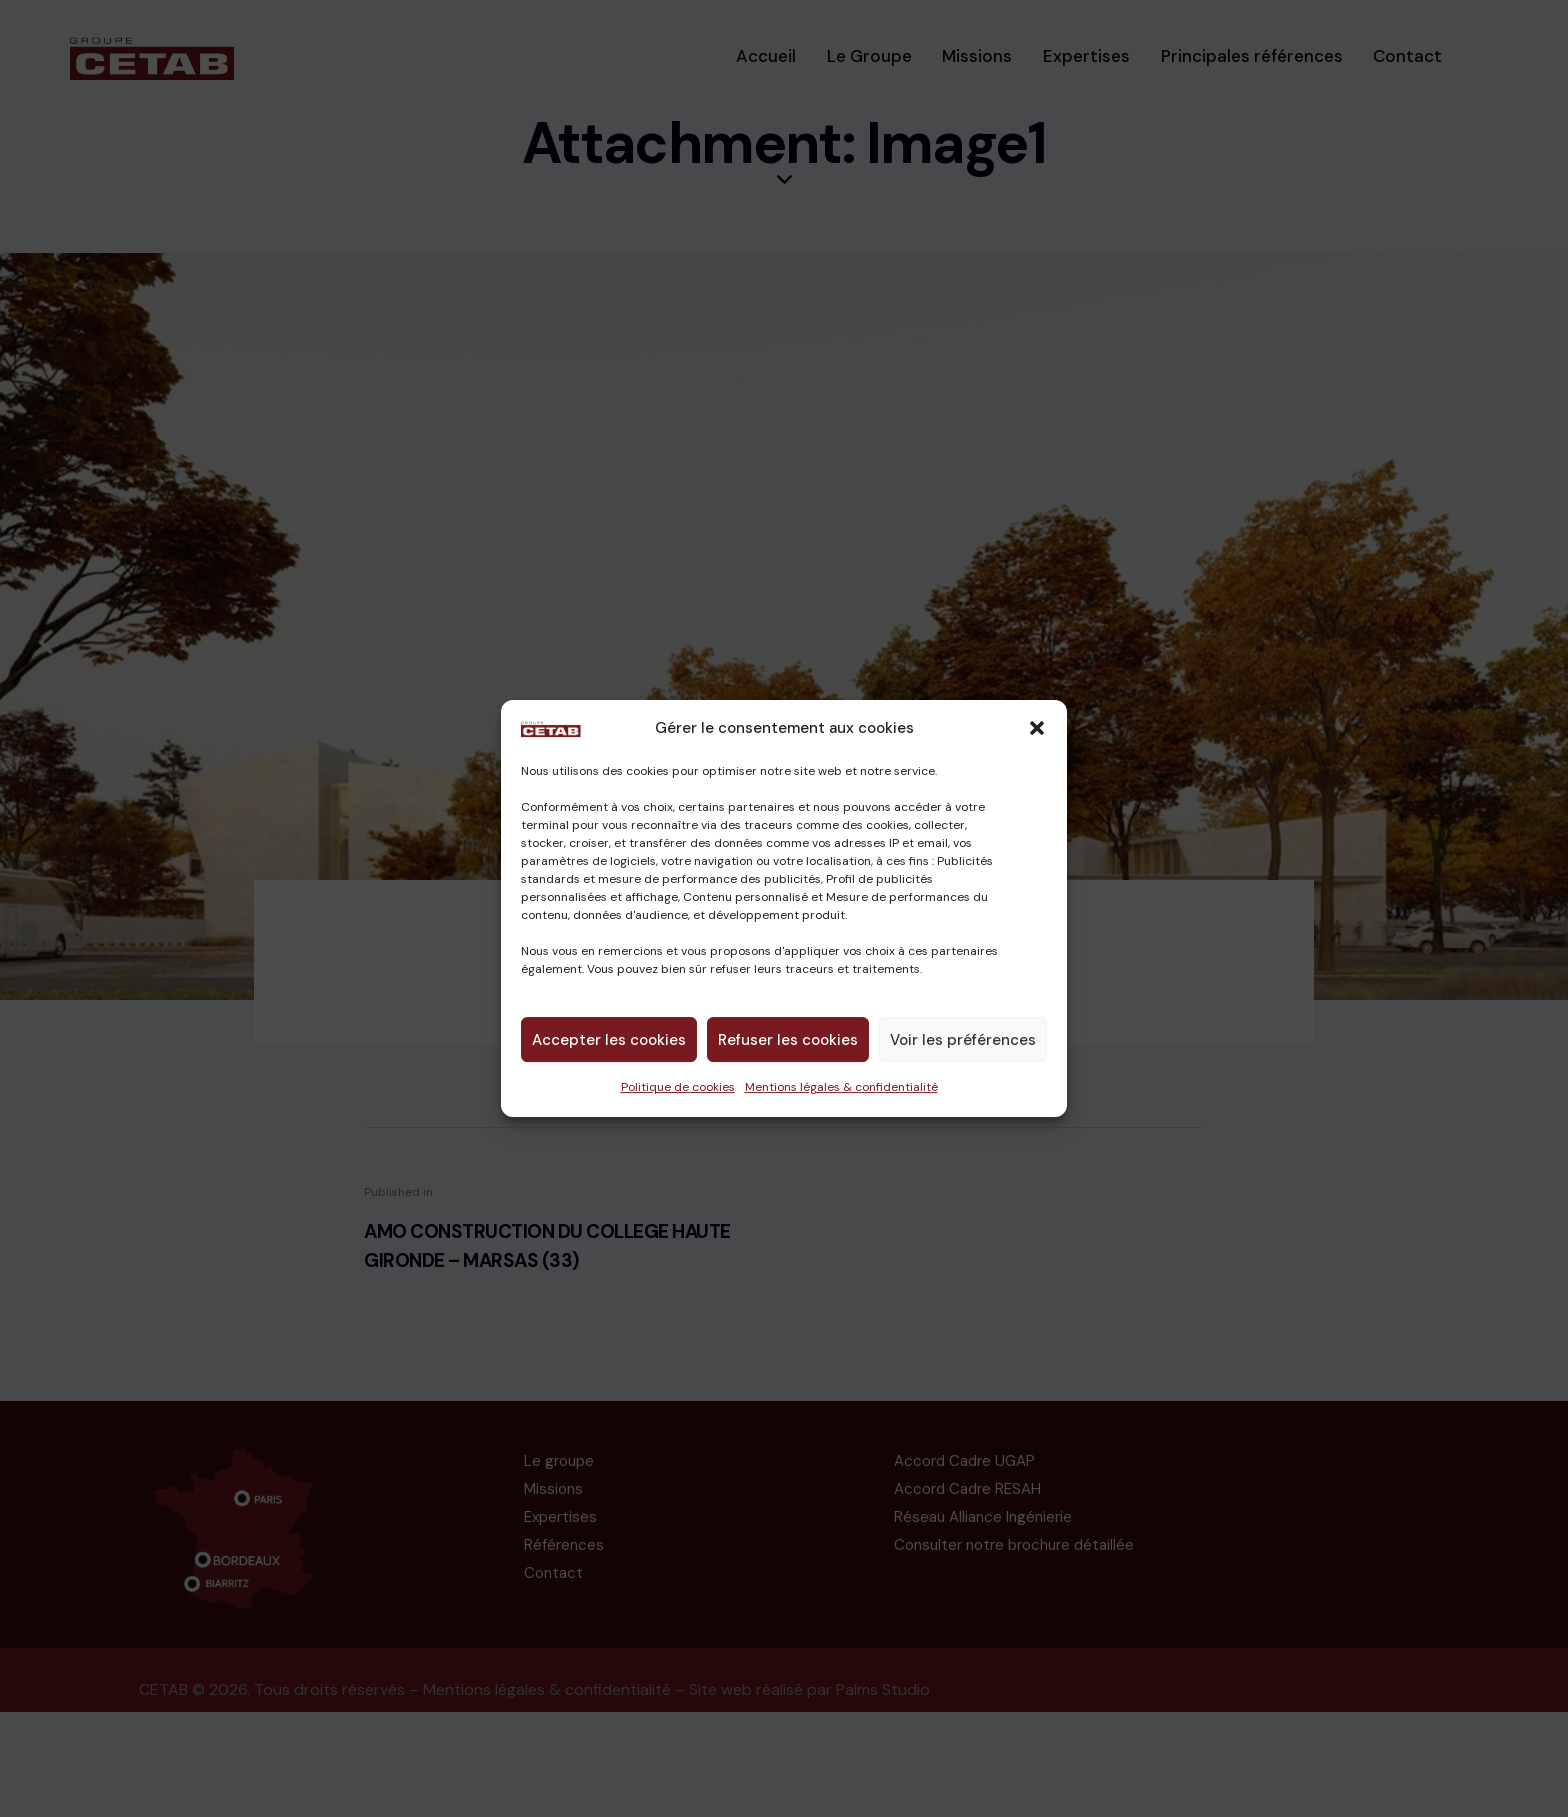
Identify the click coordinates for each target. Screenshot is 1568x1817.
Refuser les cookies (788, 1040)
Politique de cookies (678, 1087)
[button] (1037, 729)
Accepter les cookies (609, 1040)
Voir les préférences (963, 1040)
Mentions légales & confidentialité (841, 1087)
